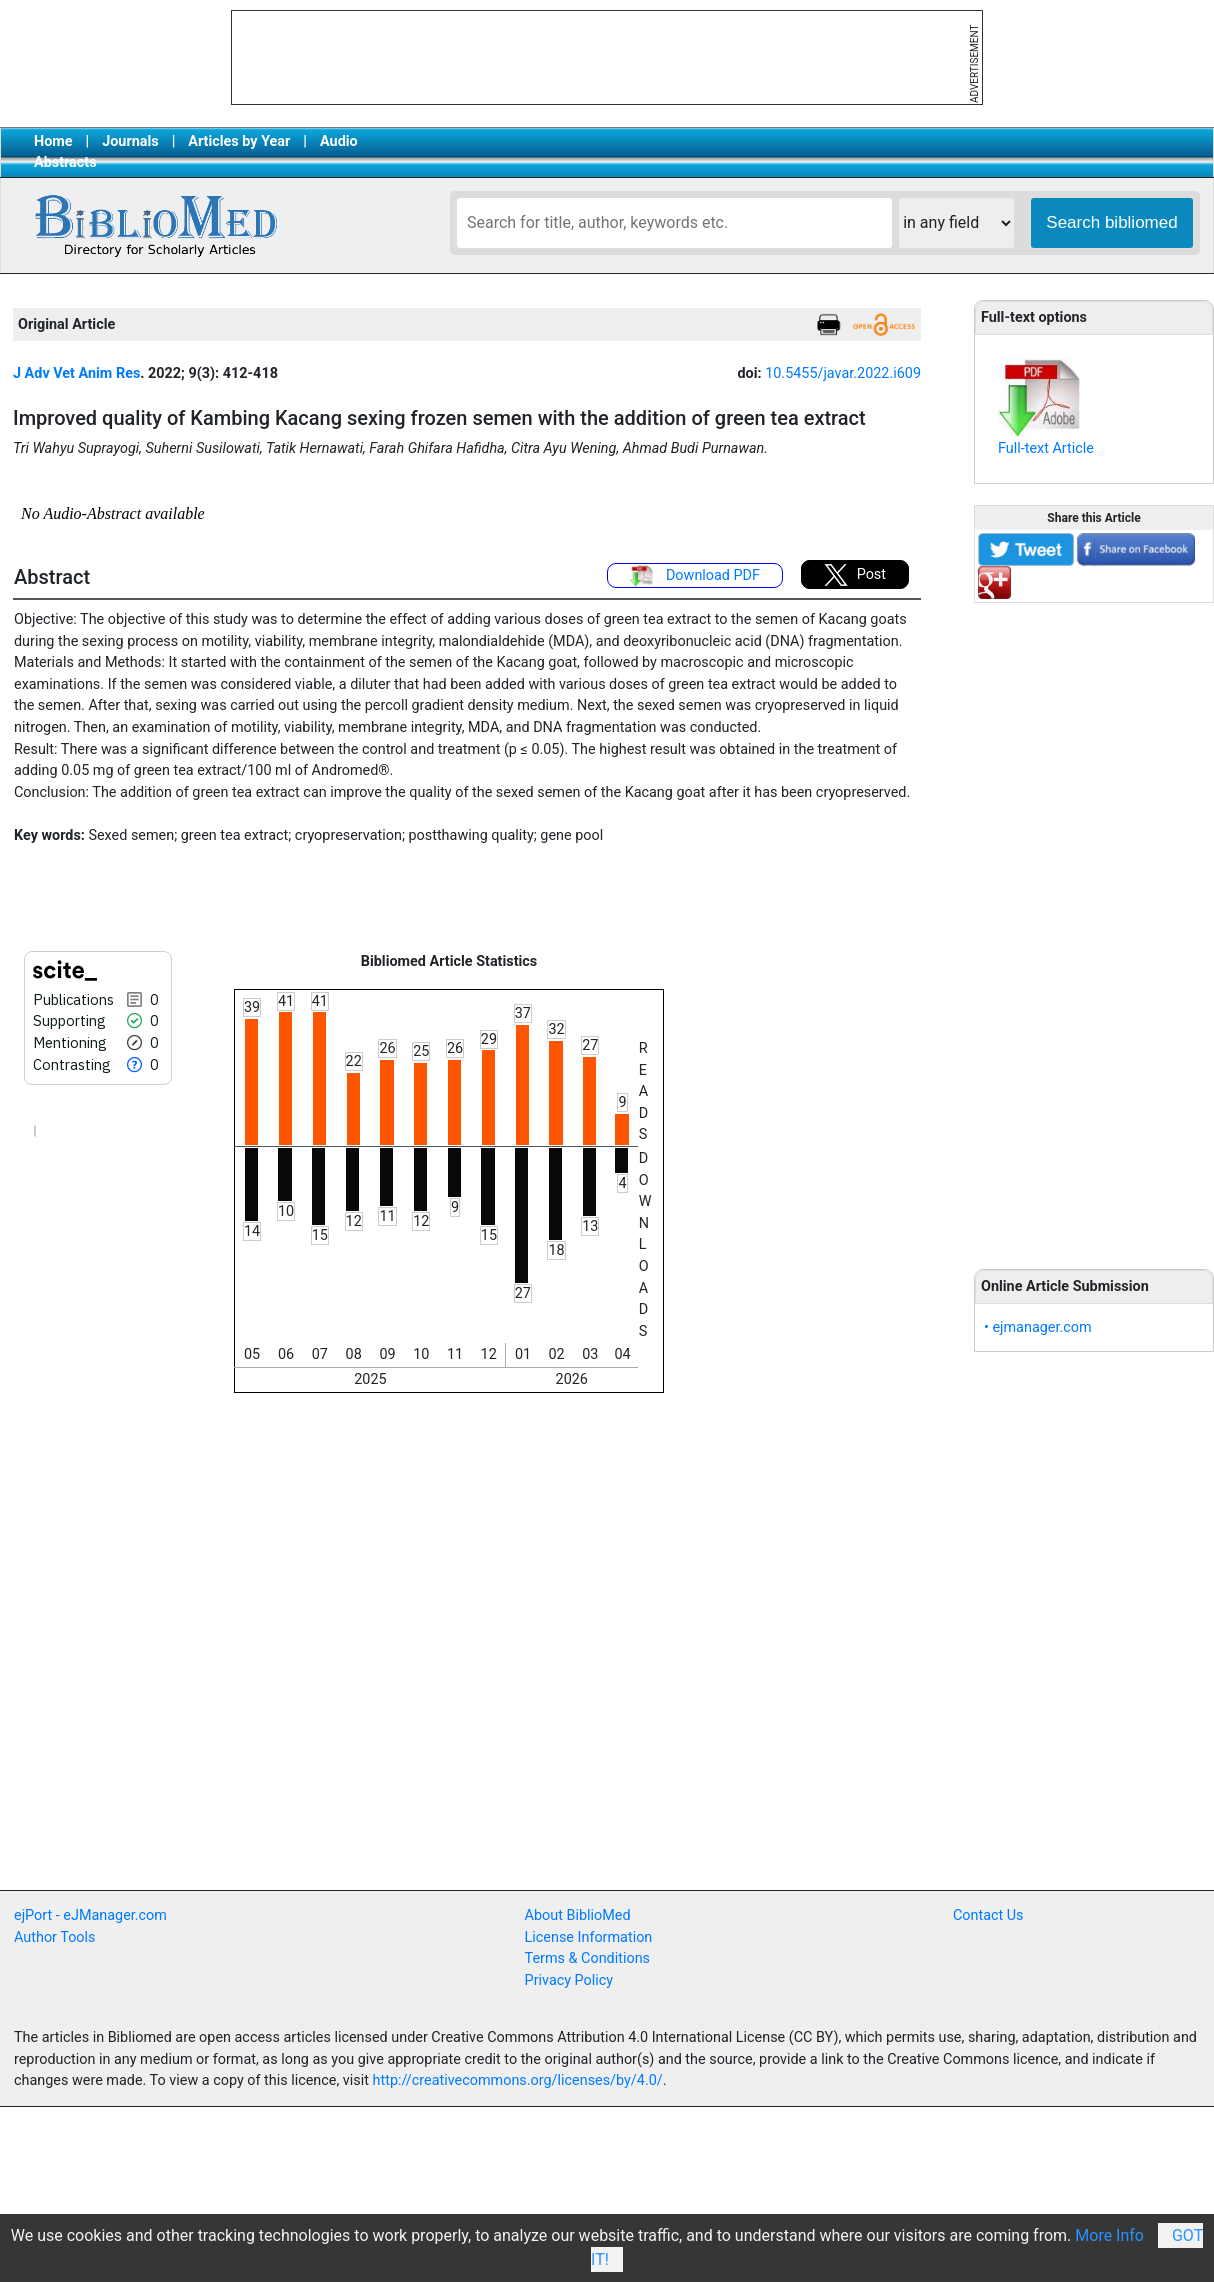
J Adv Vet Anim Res (76, 373)
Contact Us (988, 1915)
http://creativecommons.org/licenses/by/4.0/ (518, 2080)
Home (53, 141)
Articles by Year (239, 141)
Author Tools (54, 1937)
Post (855, 575)
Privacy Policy (569, 1980)
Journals (130, 141)
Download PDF (695, 576)
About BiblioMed (578, 1915)
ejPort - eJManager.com (90, 1915)
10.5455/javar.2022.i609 (843, 373)
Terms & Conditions (587, 1958)
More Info (1109, 2235)
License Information (589, 1937)
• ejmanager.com (1038, 1327)
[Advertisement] (1094, 925)
